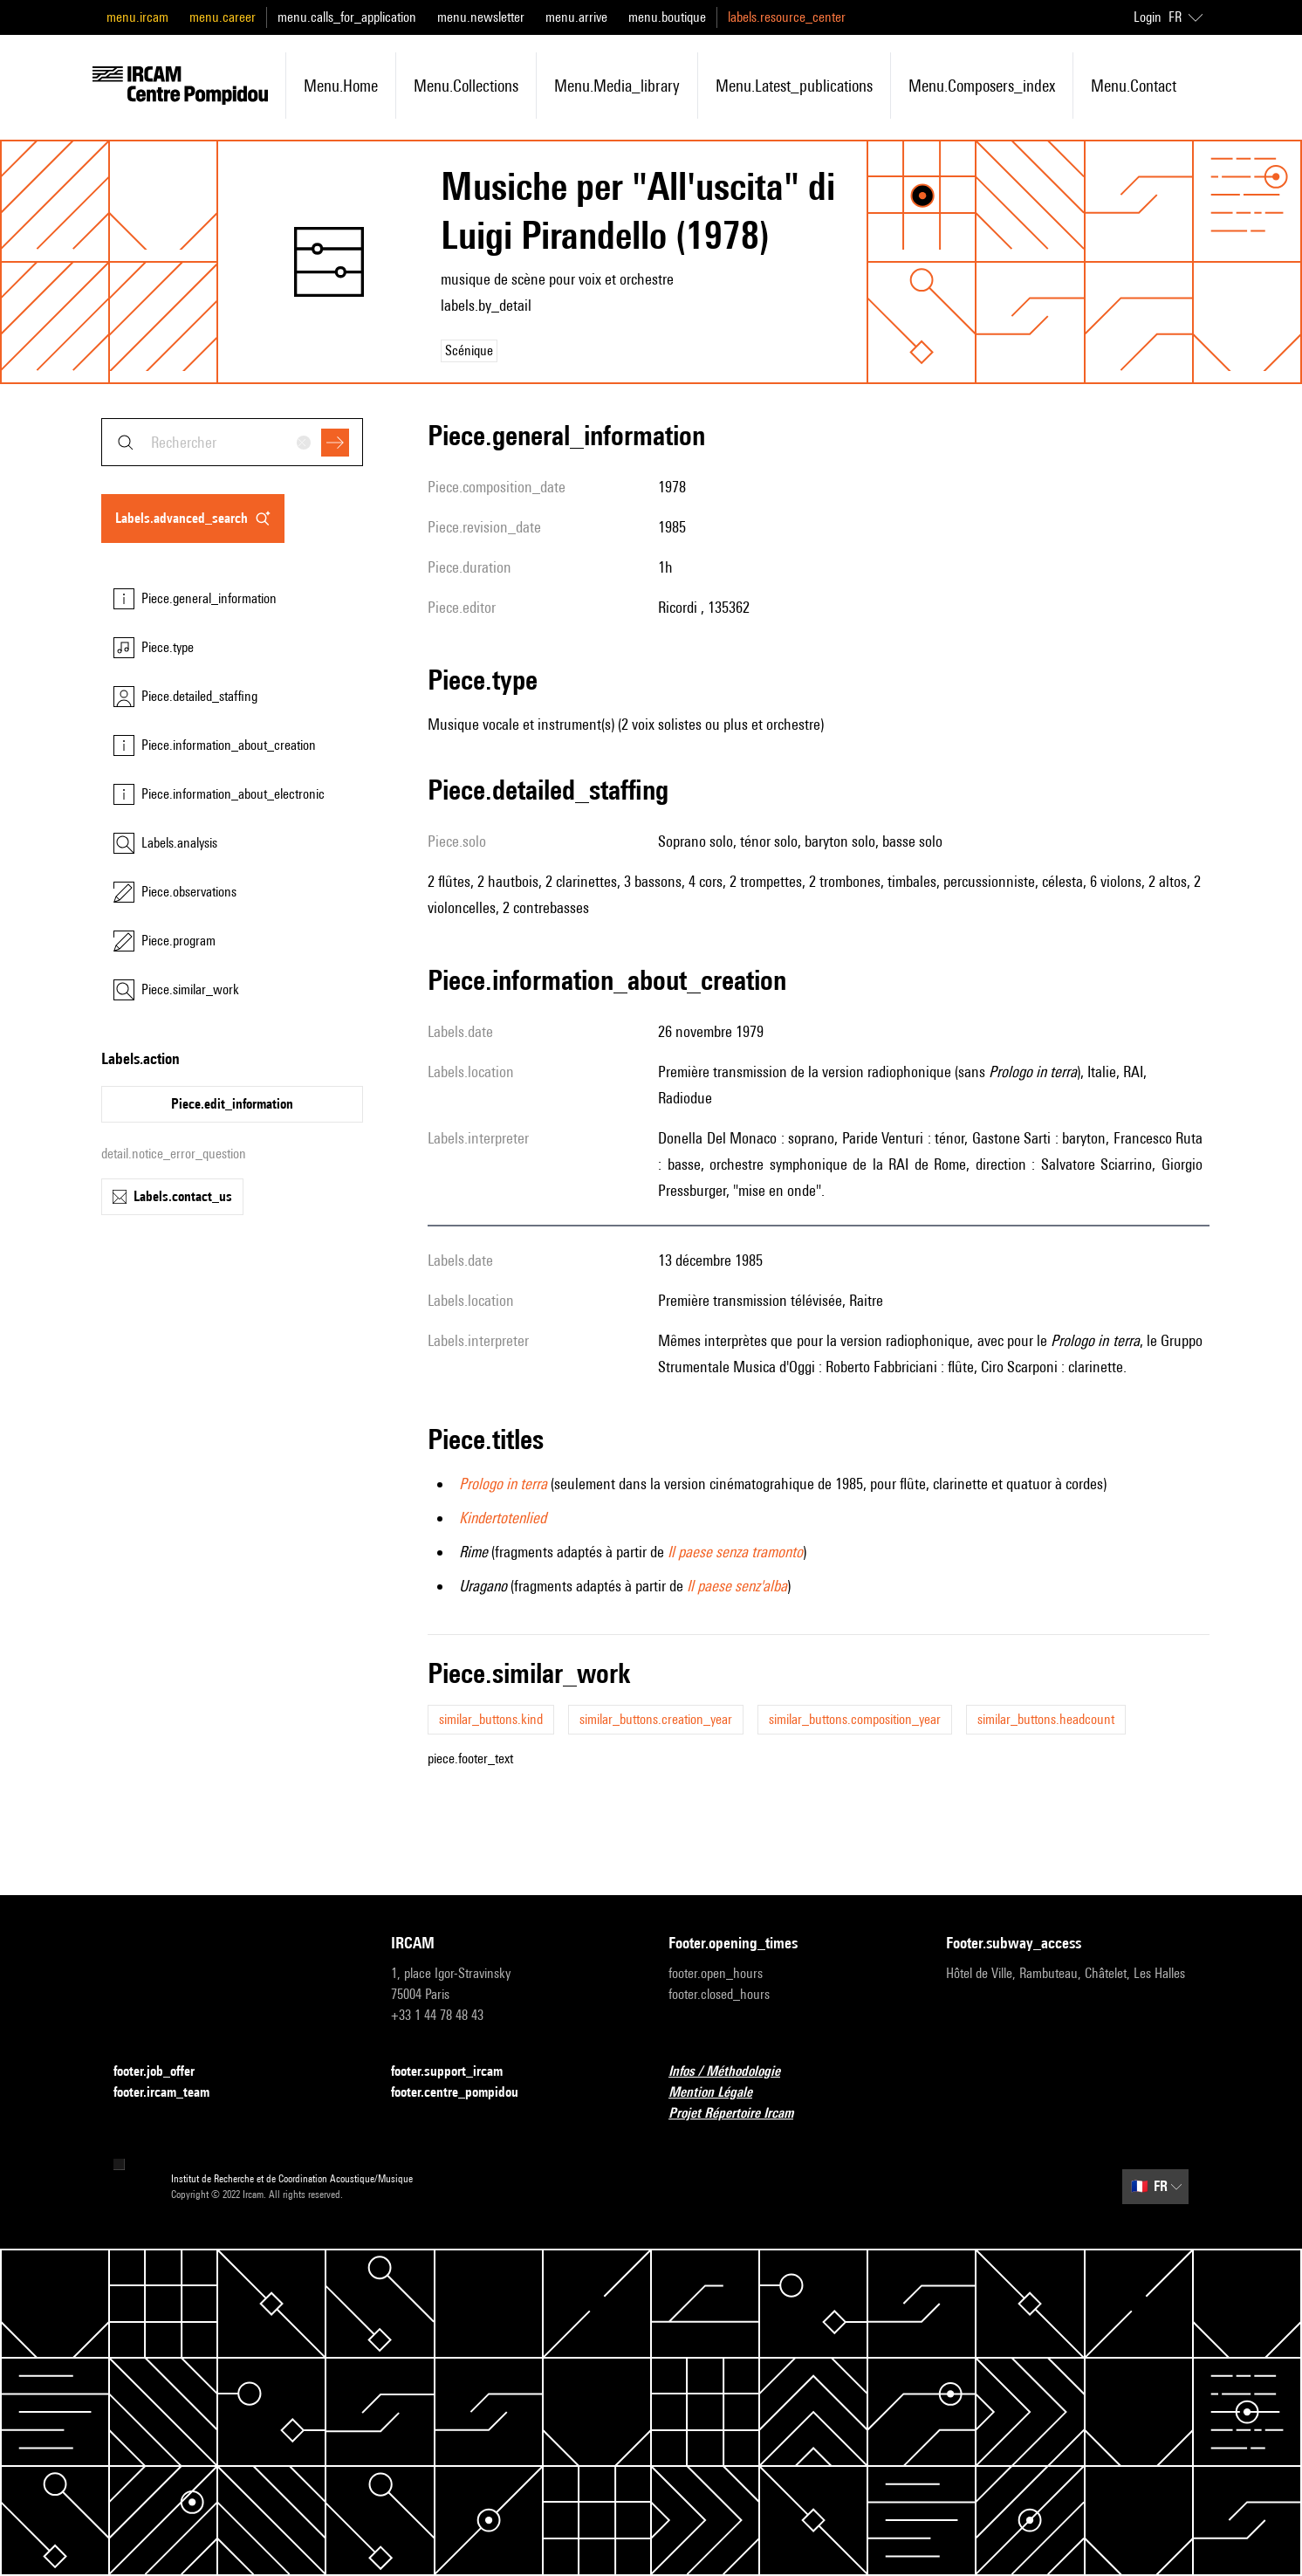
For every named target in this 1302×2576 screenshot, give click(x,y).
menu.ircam (137, 17)
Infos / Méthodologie (734, 2072)
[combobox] (232, 442)
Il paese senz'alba (737, 1586)
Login (1148, 17)
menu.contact (1133, 85)
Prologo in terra (503, 1483)
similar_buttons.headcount (1045, 1719)
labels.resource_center (787, 17)
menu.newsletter (480, 17)
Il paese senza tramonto (735, 1551)
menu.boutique (667, 17)
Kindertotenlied (502, 1517)
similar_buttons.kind (491, 1719)
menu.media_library (617, 85)
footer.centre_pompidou (465, 2093)
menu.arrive (576, 17)
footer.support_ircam (457, 2072)
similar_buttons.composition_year (855, 1719)
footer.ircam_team (171, 2093)
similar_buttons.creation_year (655, 1719)
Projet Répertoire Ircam (741, 2114)
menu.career (222, 17)
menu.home (341, 85)
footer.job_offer (164, 2072)
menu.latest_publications (794, 85)
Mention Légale (720, 2093)
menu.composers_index (981, 85)
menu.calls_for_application (347, 17)
